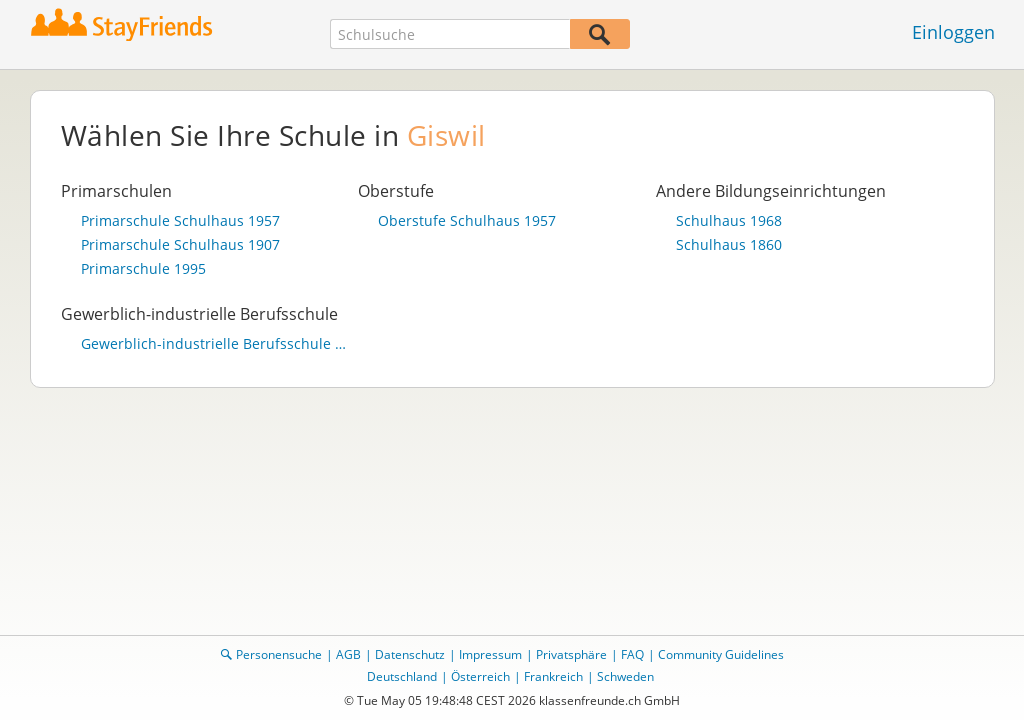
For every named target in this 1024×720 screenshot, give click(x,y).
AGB (348, 654)
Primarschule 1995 (143, 269)
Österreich (480, 676)
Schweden (625, 676)
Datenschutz (410, 654)
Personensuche (279, 654)
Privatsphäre (571, 654)
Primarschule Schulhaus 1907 (180, 245)
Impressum (490, 654)
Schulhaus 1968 (729, 221)
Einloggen (953, 32)
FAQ (632, 654)
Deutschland (402, 676)
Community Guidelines (721, 654)
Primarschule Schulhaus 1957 (180, 221)
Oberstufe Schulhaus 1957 (467, 221)
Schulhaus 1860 (729, 245)
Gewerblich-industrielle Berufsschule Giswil (215, 344)
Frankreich (553, 676)
